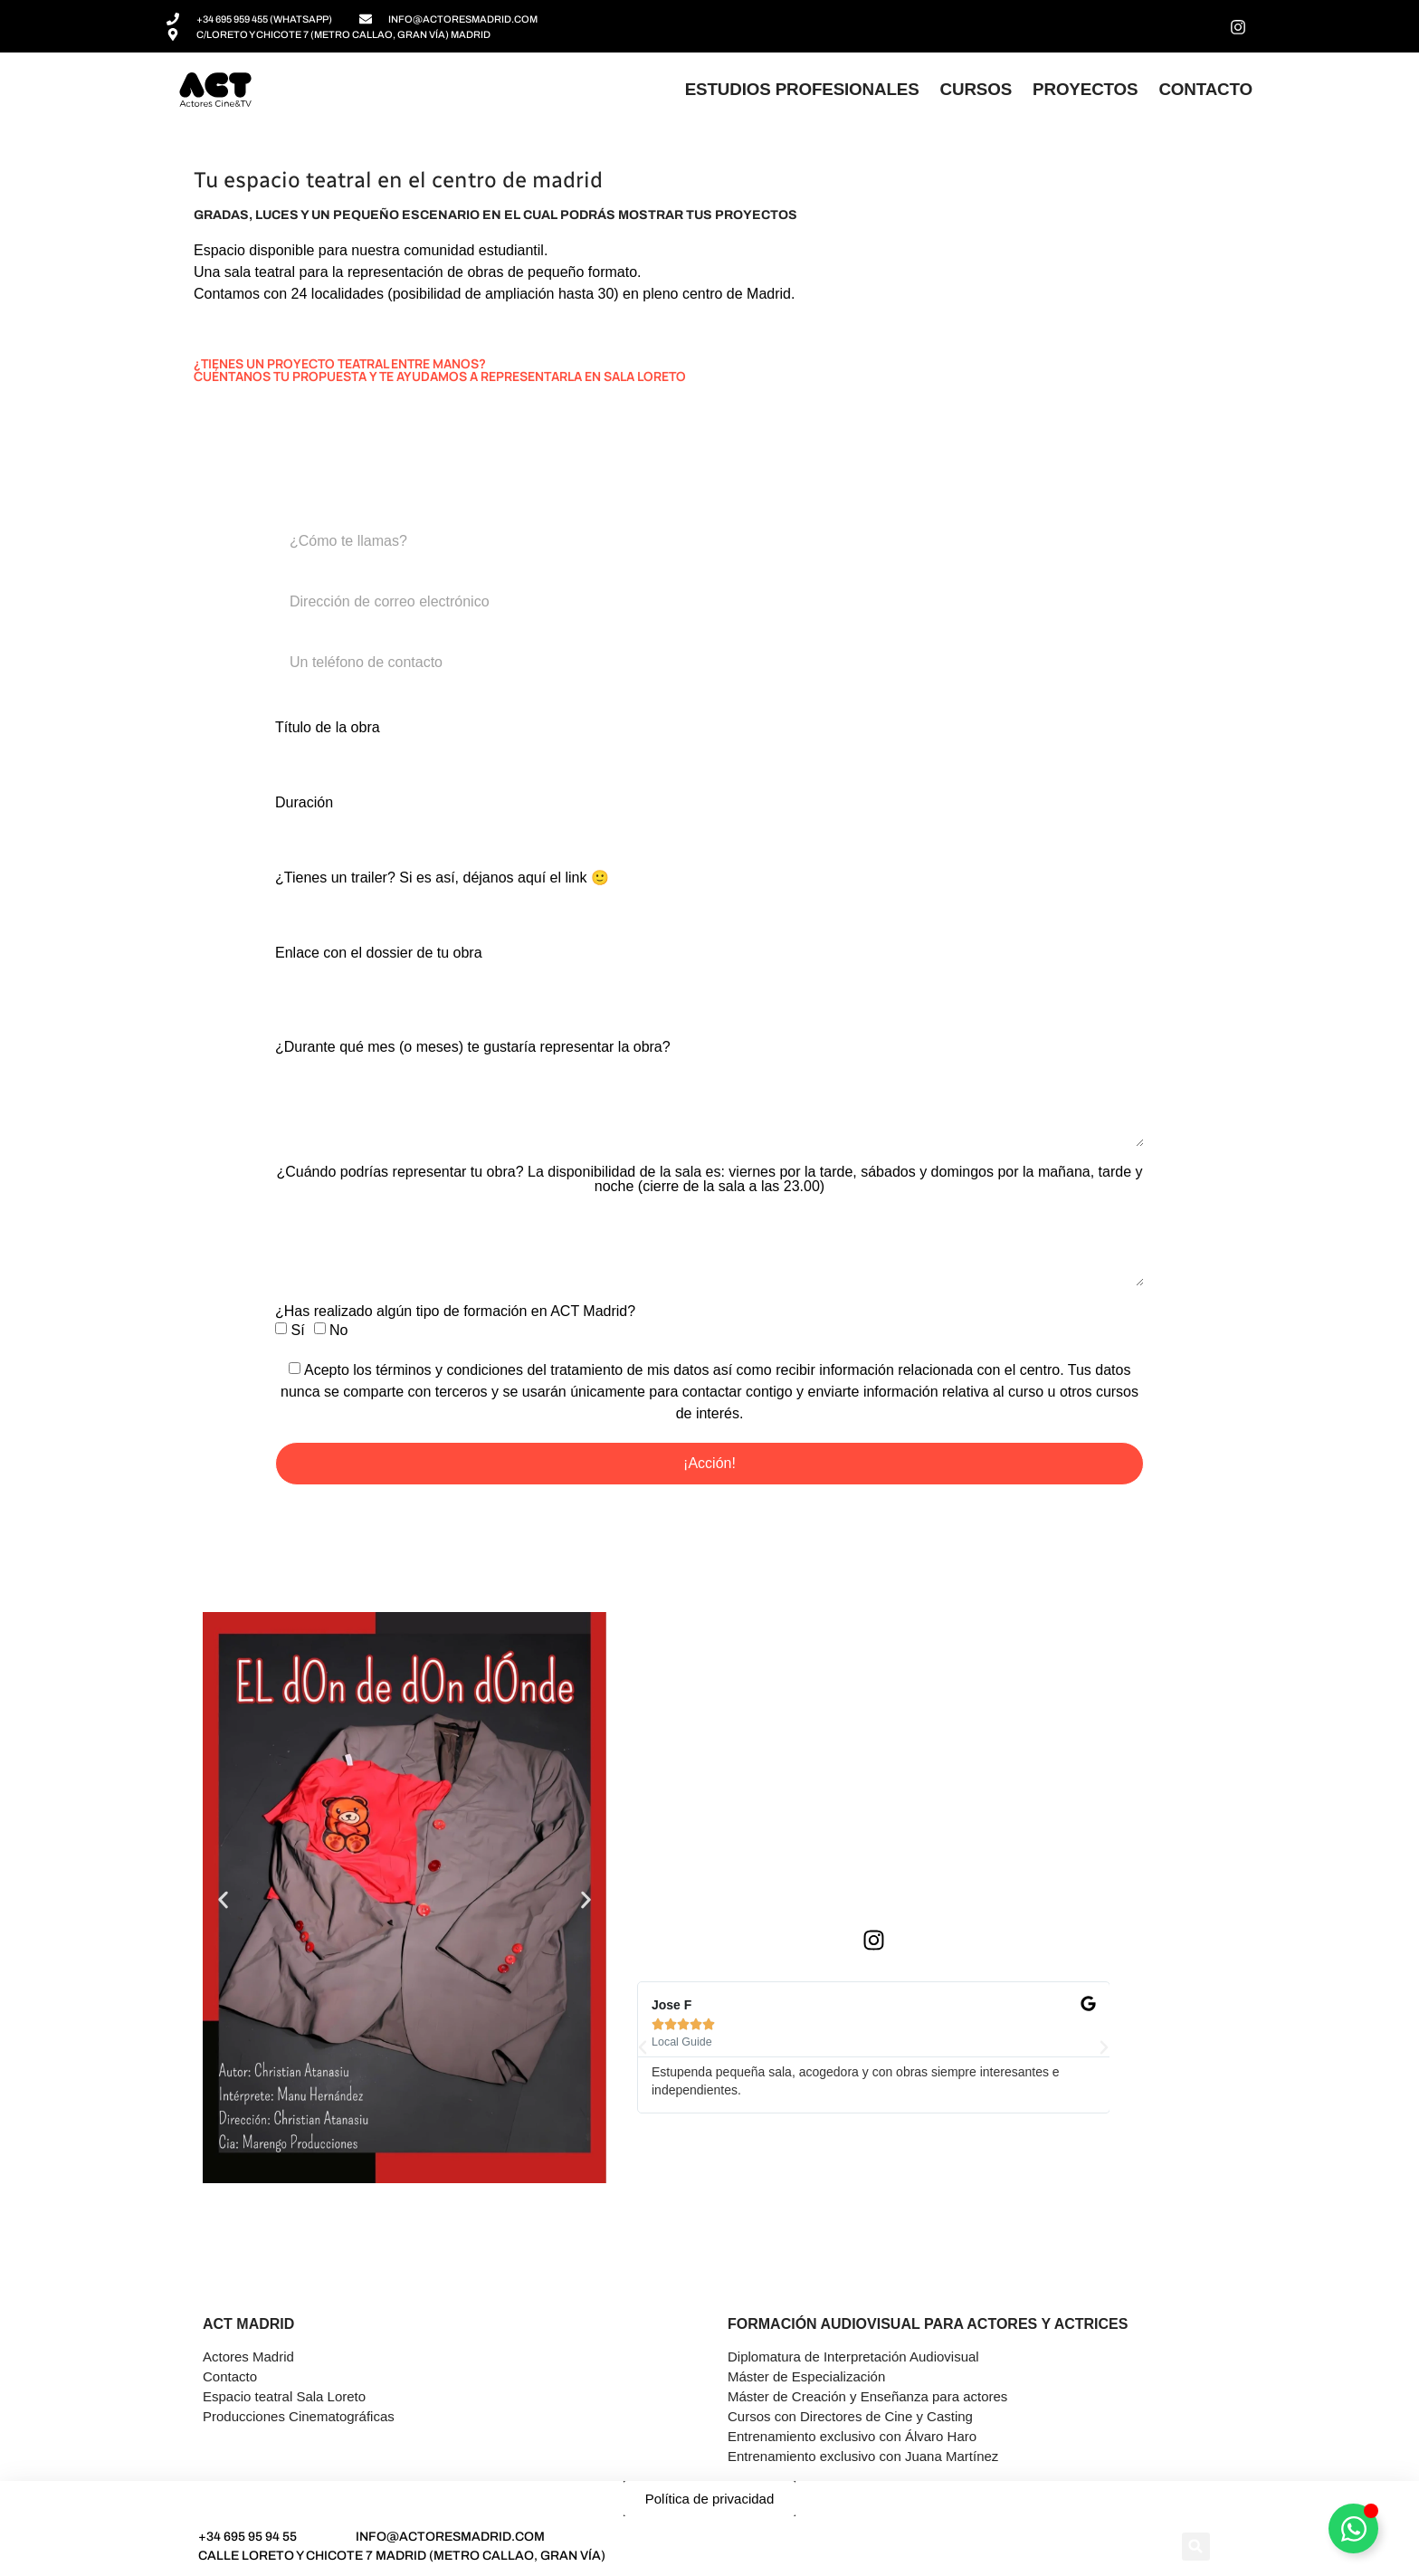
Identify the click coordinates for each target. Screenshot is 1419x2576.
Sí (297, 1329)
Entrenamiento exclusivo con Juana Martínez (863, 2456)
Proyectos (1085, 89)
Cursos (976, 89)
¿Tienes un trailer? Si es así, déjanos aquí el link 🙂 (442, 878)
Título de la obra (327, 727)
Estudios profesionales (802, 89)
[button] (223, 1900)
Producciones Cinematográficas (299, 2416)
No (338, 1329)
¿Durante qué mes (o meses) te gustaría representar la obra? (473, 1047)
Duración (304, 803)
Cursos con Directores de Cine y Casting (850, 2416)
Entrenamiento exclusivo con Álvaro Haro (852, 2436)
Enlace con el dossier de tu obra (378, 953)
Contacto (1205, 89)
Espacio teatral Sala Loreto (284, 2396)
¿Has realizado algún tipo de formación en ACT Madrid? (455, 1311)
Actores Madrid (248, 2356)
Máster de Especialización (806, 2376)
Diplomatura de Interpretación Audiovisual (853, 2356)
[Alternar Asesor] (1353, 2528)
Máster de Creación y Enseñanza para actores (867, 2396)
